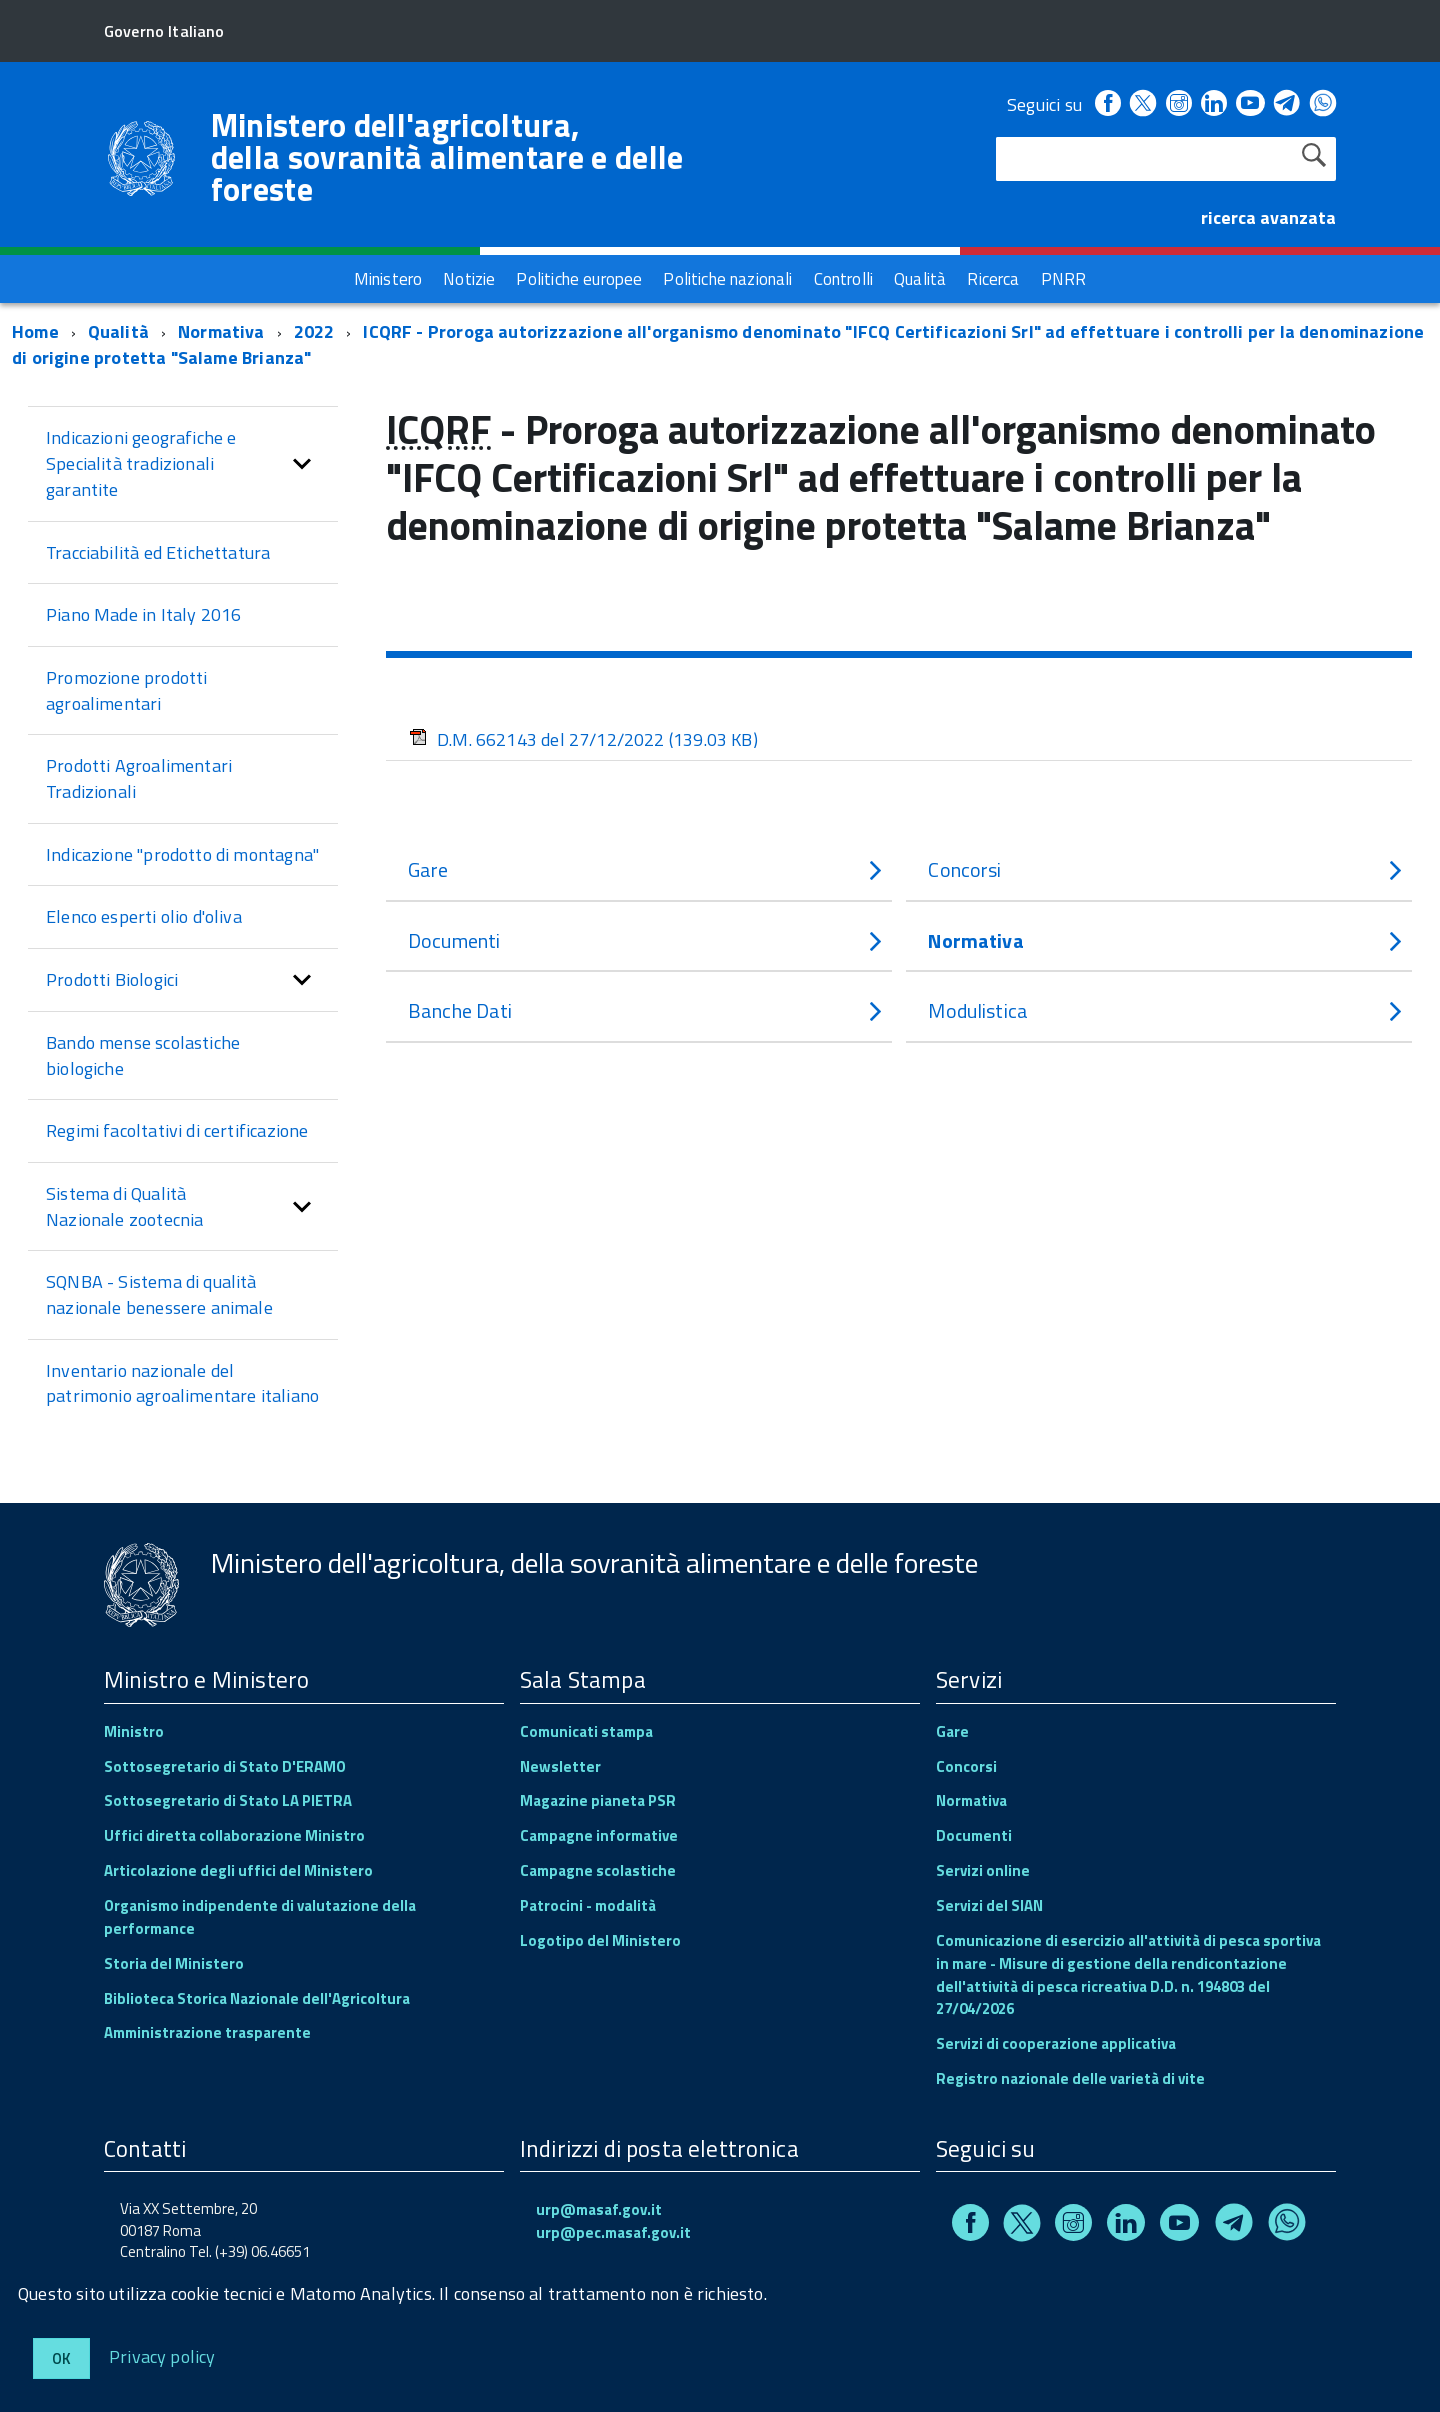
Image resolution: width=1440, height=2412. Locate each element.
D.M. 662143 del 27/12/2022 (583, 739)
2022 (314, 331)
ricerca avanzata (1268, 217)
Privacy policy (162, 2355)
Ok (61, 2358)
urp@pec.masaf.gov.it (613, 2232)
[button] (302, 463)
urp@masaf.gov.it (599, 2209)
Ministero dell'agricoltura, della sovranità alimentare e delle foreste (447, 157)
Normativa (221, 331)
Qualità (118, 331)
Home (35, 331)
